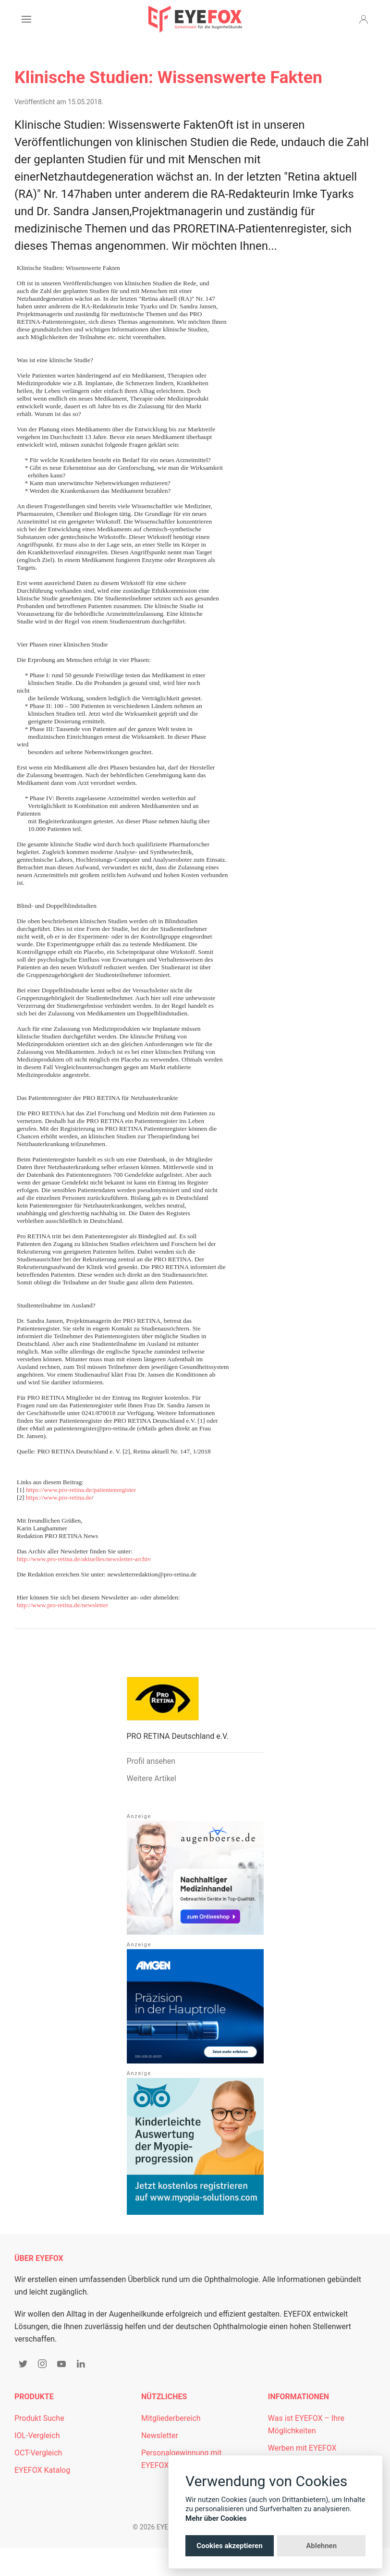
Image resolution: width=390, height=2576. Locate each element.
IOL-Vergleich (37, 2435)
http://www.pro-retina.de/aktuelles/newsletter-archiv (84, 1559)
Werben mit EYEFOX (302, 2448)
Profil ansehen (151, 1761)
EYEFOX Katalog (42, 2470)
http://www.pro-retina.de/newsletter (62, 1605)
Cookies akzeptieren (229, 2545)
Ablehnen (321, 2545)
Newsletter (159, 2435)
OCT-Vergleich (38, 2452)
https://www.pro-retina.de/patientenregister (81, 1489)
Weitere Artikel (151, 1778)
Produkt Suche (39, 2418)
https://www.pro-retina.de (59, 1497)
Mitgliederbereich (171, 2418)
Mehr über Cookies (216, 2518)
